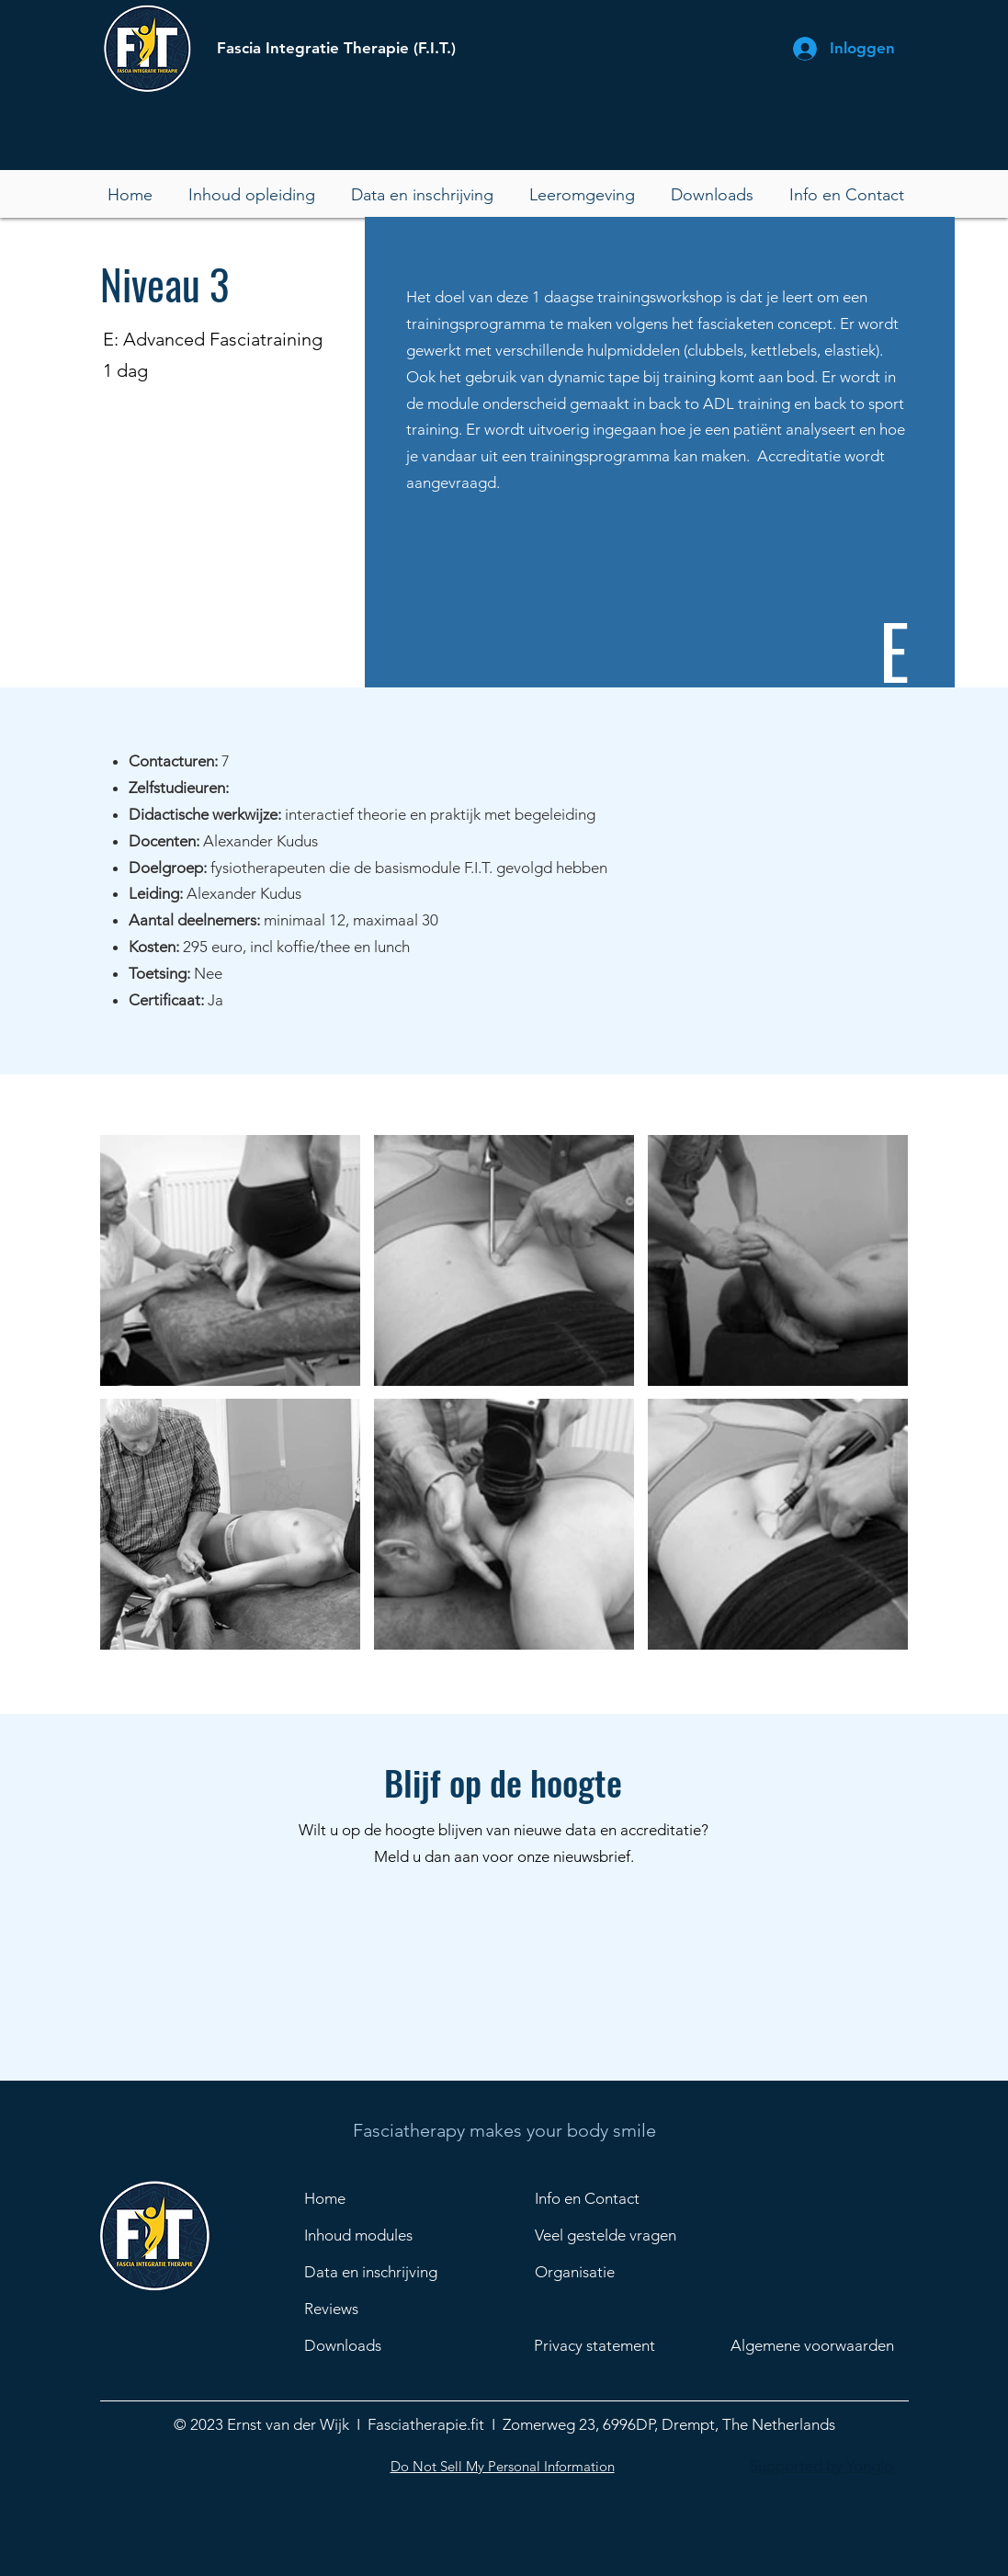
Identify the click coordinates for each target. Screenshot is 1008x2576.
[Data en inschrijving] (378, 2272)
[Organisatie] (628, 2272)
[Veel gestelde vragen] (628, 2236)
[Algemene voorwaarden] (824, 2346)
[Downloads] (378, 2346)
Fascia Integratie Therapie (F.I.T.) (336, 48)
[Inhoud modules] (369, 2236)
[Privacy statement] (611, 2346)
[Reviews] (378, 2309)
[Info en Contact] (600, 2199)
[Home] (369, 2199)
